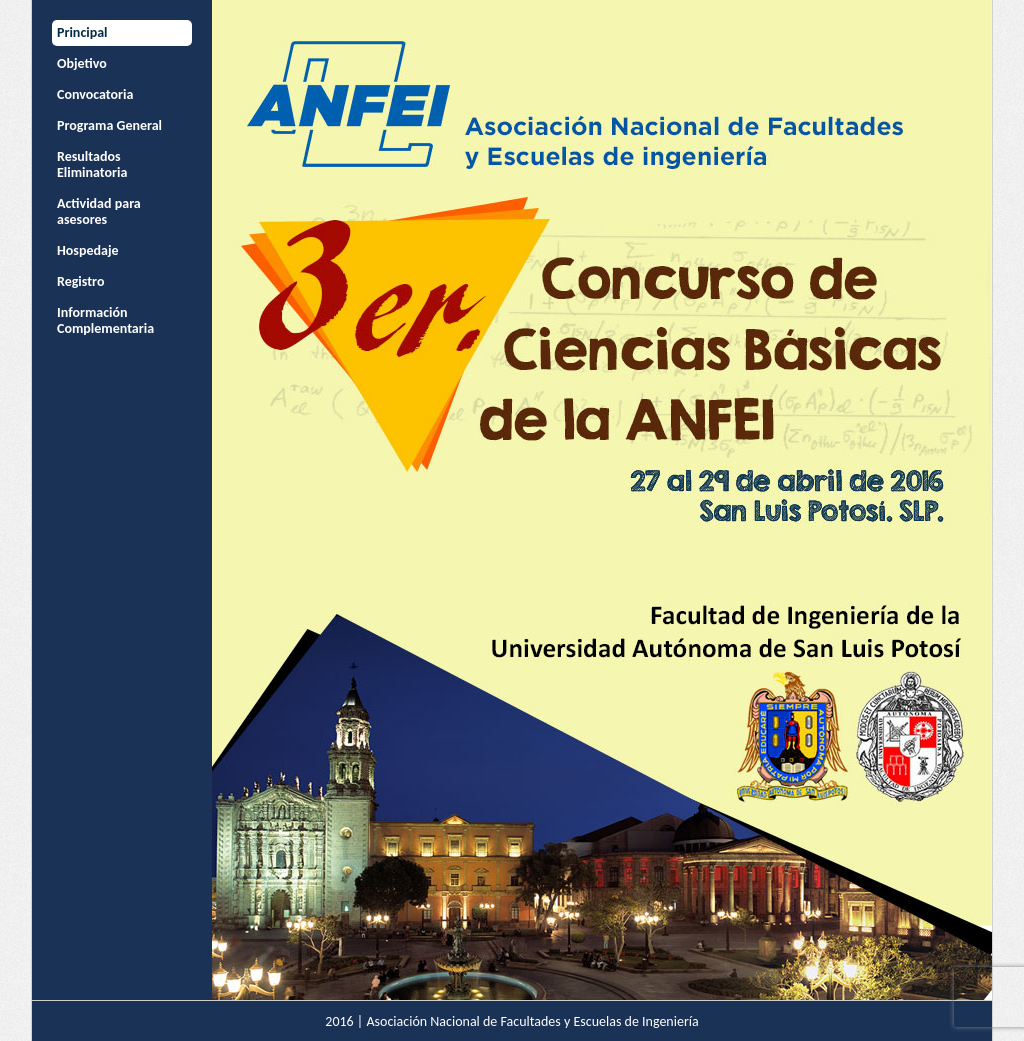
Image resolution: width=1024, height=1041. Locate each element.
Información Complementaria (105, 320)
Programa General (109, 125)
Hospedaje (88, 250)
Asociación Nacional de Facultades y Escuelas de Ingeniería (532, 1021)
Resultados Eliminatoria (92, 164)
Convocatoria (95, 94)
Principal (82, 32)
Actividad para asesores (99, 211)
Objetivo (82, 63)
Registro (80, 281)
